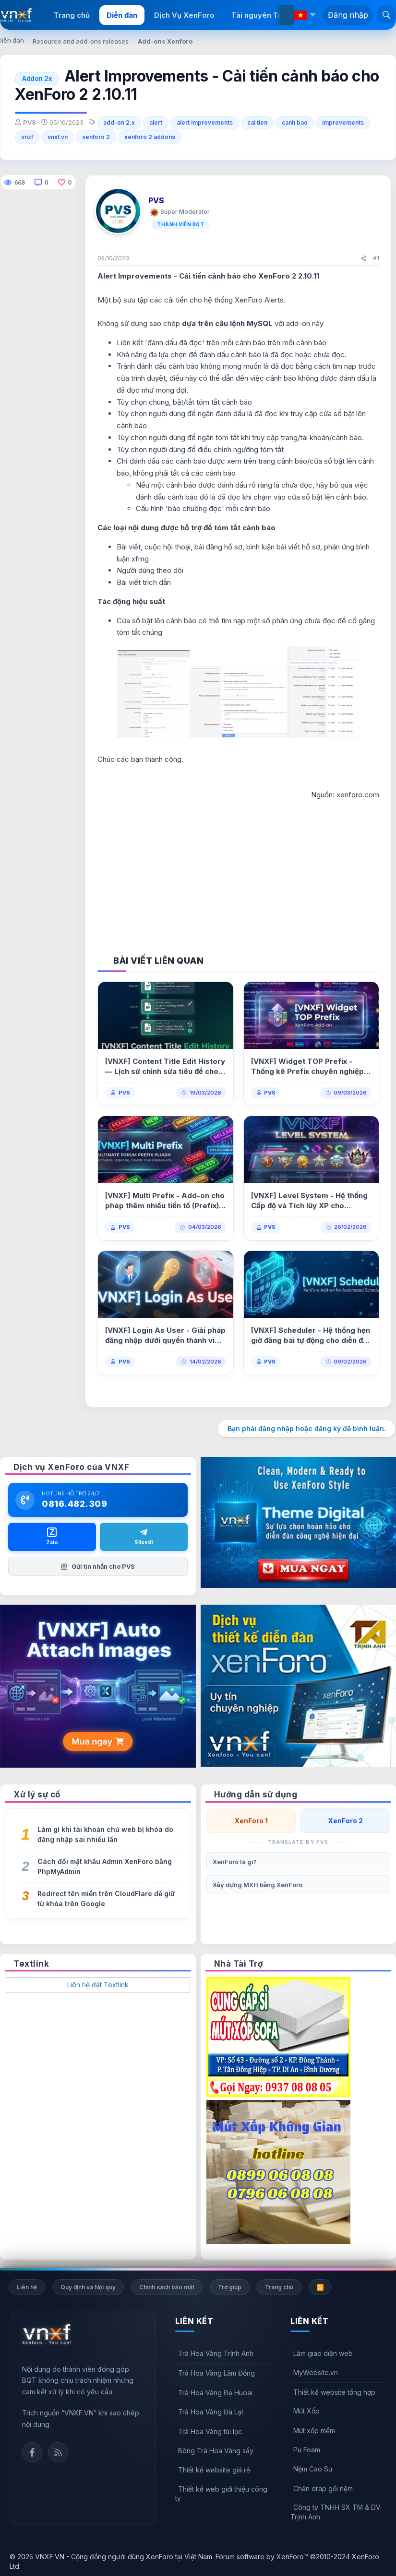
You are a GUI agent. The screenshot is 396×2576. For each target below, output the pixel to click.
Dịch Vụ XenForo (184, 15)
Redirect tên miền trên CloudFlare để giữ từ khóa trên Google (106, 1898)
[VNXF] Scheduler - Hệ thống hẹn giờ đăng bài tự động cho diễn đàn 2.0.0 (311, 1335)
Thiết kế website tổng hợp (334, 2392)
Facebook (32, 2452)
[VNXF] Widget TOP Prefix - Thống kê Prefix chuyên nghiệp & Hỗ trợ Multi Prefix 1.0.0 (311, 1066)
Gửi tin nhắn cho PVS (98, 1566)
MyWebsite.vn (315, 2372)
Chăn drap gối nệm (323, 2488)
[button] (312, 15)
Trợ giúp (229, 2287)
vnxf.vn (58, 136)
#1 (376, 258)
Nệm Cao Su (312, 2469)
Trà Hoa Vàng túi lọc (210, 2431)
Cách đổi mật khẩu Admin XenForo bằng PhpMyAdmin (104, 1866)
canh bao (295, 122)
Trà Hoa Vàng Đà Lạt (210, 2412)
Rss (58, 2452)
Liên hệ (27, 2287)
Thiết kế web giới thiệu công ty (221, 2494)
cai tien (257, 122)
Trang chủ (72, 15)
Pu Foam (306, 2450)
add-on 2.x (119, 122)
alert (155, 122)
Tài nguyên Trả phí (264, 15)
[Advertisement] (238, 868)
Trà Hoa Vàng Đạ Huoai (215, 2393)
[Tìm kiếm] (386, 14)
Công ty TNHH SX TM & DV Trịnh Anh (335, 2512)
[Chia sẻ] (363, 258)
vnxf (27, 136)
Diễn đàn (122, 15)
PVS (124, 1092)
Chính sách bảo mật (166, 2287)
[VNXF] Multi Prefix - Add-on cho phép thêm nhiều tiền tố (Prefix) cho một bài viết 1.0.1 (165, 1201)
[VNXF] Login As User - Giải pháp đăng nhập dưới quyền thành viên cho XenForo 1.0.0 (165, 1335)
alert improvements (205, 122)
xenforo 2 (96, 136)
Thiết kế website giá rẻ (214, 2470)
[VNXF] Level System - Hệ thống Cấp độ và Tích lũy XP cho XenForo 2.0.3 (309, 1201)
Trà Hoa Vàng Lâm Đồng (216, 2373)
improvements (343, 122)
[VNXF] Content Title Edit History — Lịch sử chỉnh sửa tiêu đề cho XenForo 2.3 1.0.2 (165, 1066)
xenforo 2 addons (149, 136)
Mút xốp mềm (314, 2430)
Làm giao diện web (323, 2353)
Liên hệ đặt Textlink (98, 1985)
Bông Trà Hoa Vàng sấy (215, 2451)
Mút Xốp (306, 2411)
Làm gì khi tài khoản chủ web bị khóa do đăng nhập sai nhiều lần (105, 1834)
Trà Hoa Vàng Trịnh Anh (215, 2353)
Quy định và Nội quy (88, 2287)
